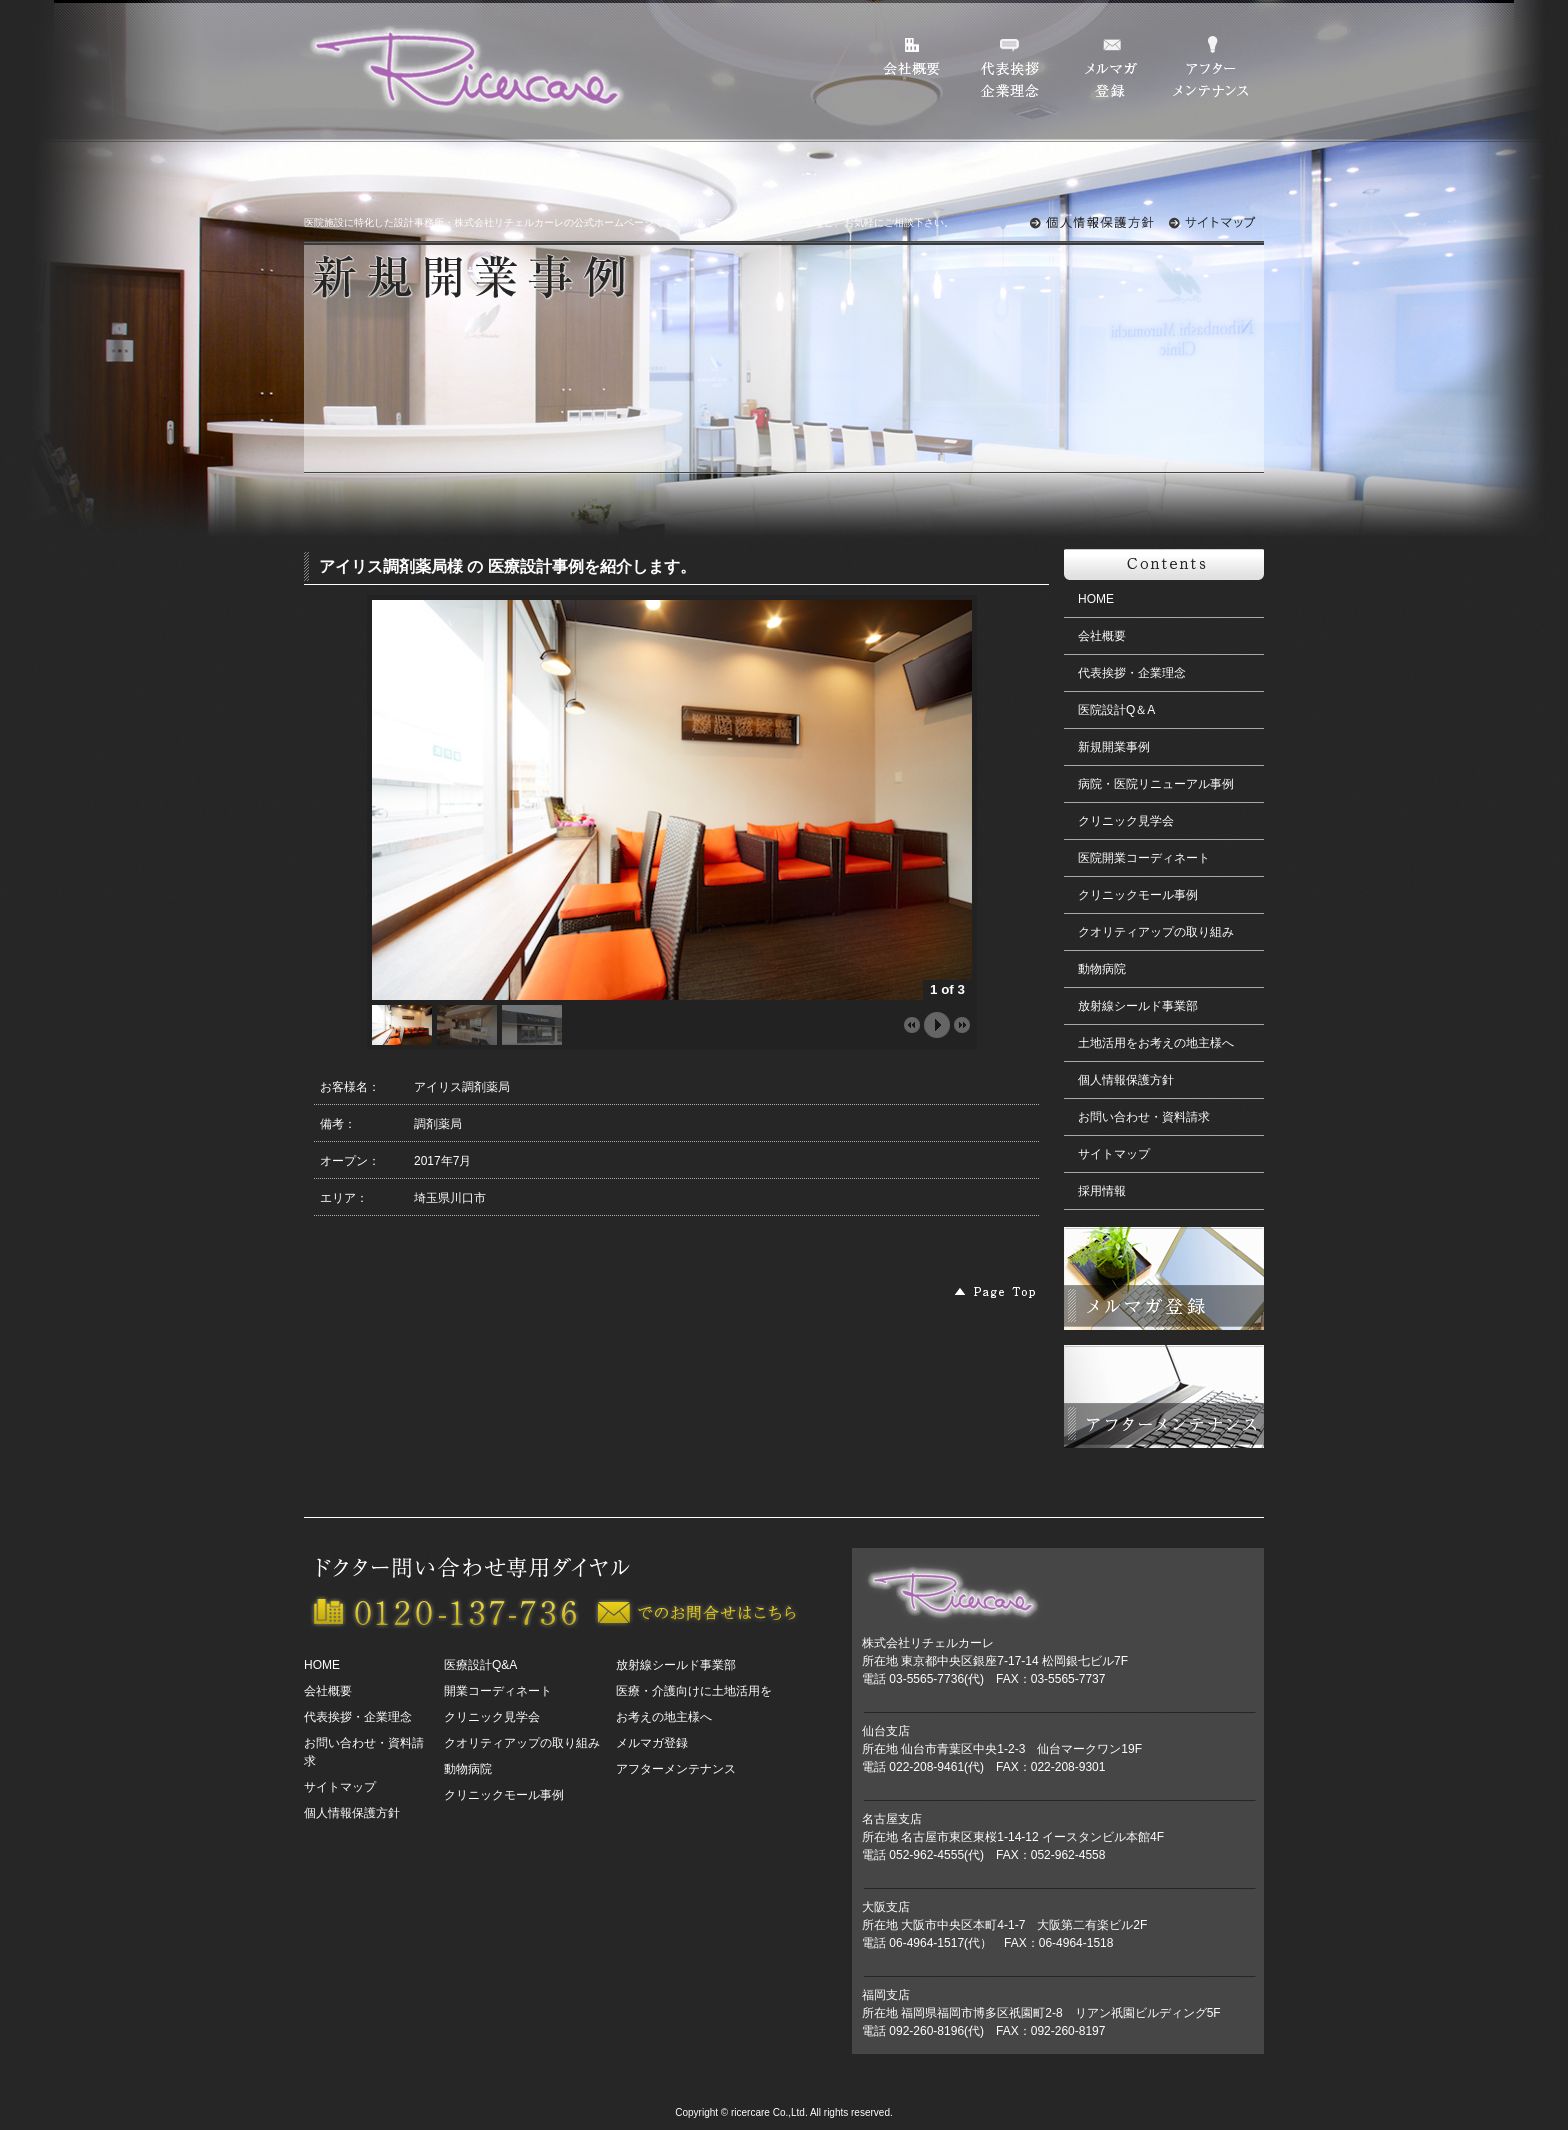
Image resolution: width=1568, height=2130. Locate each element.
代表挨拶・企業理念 (1132, 673)
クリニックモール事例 (1138, 895)
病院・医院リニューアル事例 (1156, 784)
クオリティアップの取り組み (1156, 932)
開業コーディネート (498, 1691)
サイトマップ (1114, 1154)
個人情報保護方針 (1126, 1080)
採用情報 (1102, 1191)
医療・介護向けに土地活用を (694, 1691)
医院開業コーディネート (1144, 858)
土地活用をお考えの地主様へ (1156, 1043)
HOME (1096, 599)
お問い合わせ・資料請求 (1144, 1117)
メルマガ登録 (652, 1743)
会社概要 (1102, 636)
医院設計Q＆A (1116, 710)
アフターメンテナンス (676, 1769)
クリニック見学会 (1126, 821)
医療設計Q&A (480, 1665)
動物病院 (1102, 969)
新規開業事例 (1114, 747)
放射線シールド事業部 (1138, 1006)
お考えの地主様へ (664, 1717)
